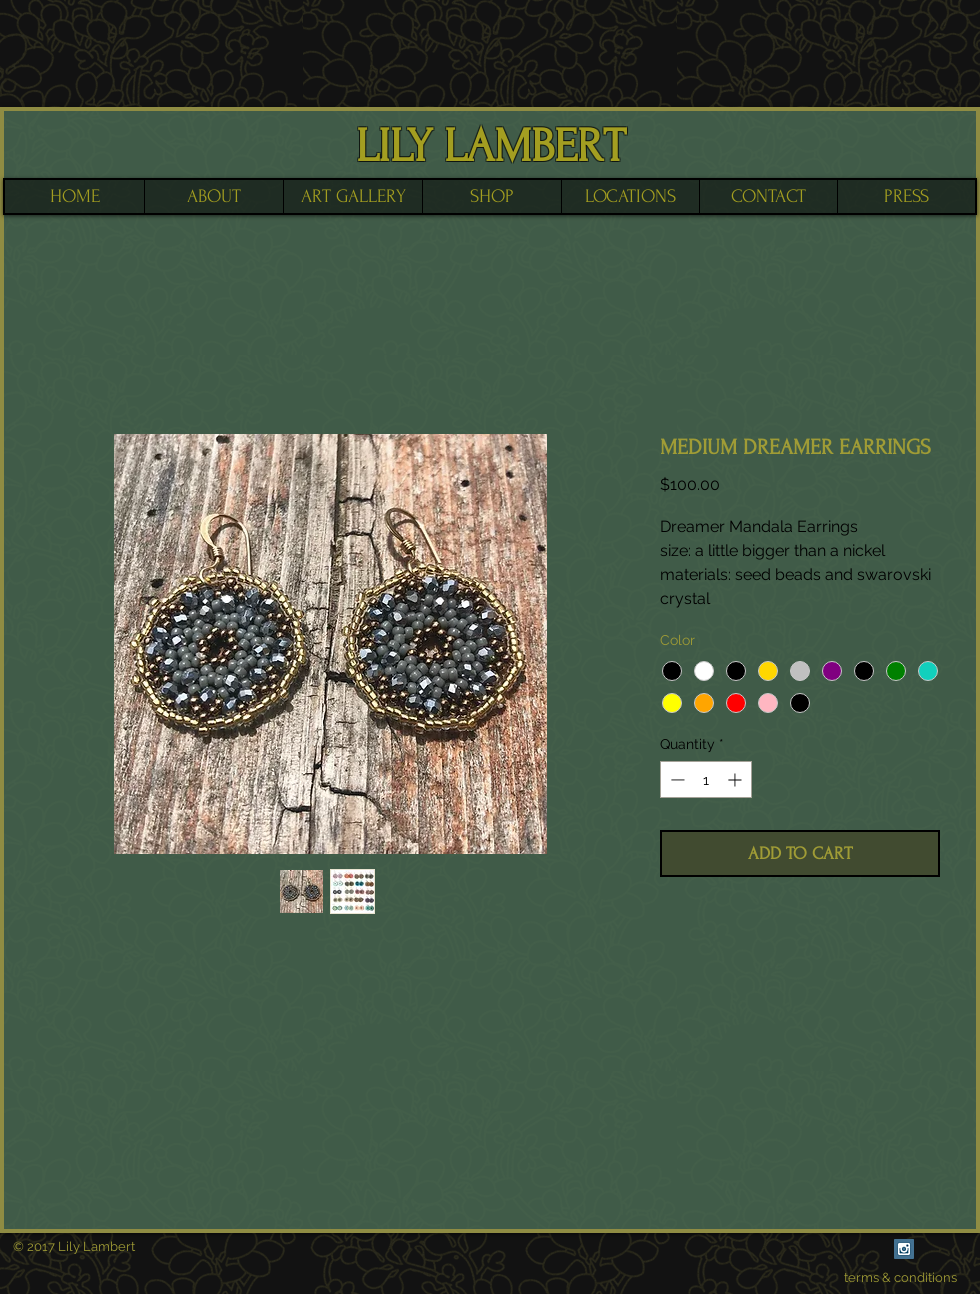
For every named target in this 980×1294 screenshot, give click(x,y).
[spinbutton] (706, 779)
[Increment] (736, 779)
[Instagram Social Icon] (904, 1249)
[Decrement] (675, 779)
